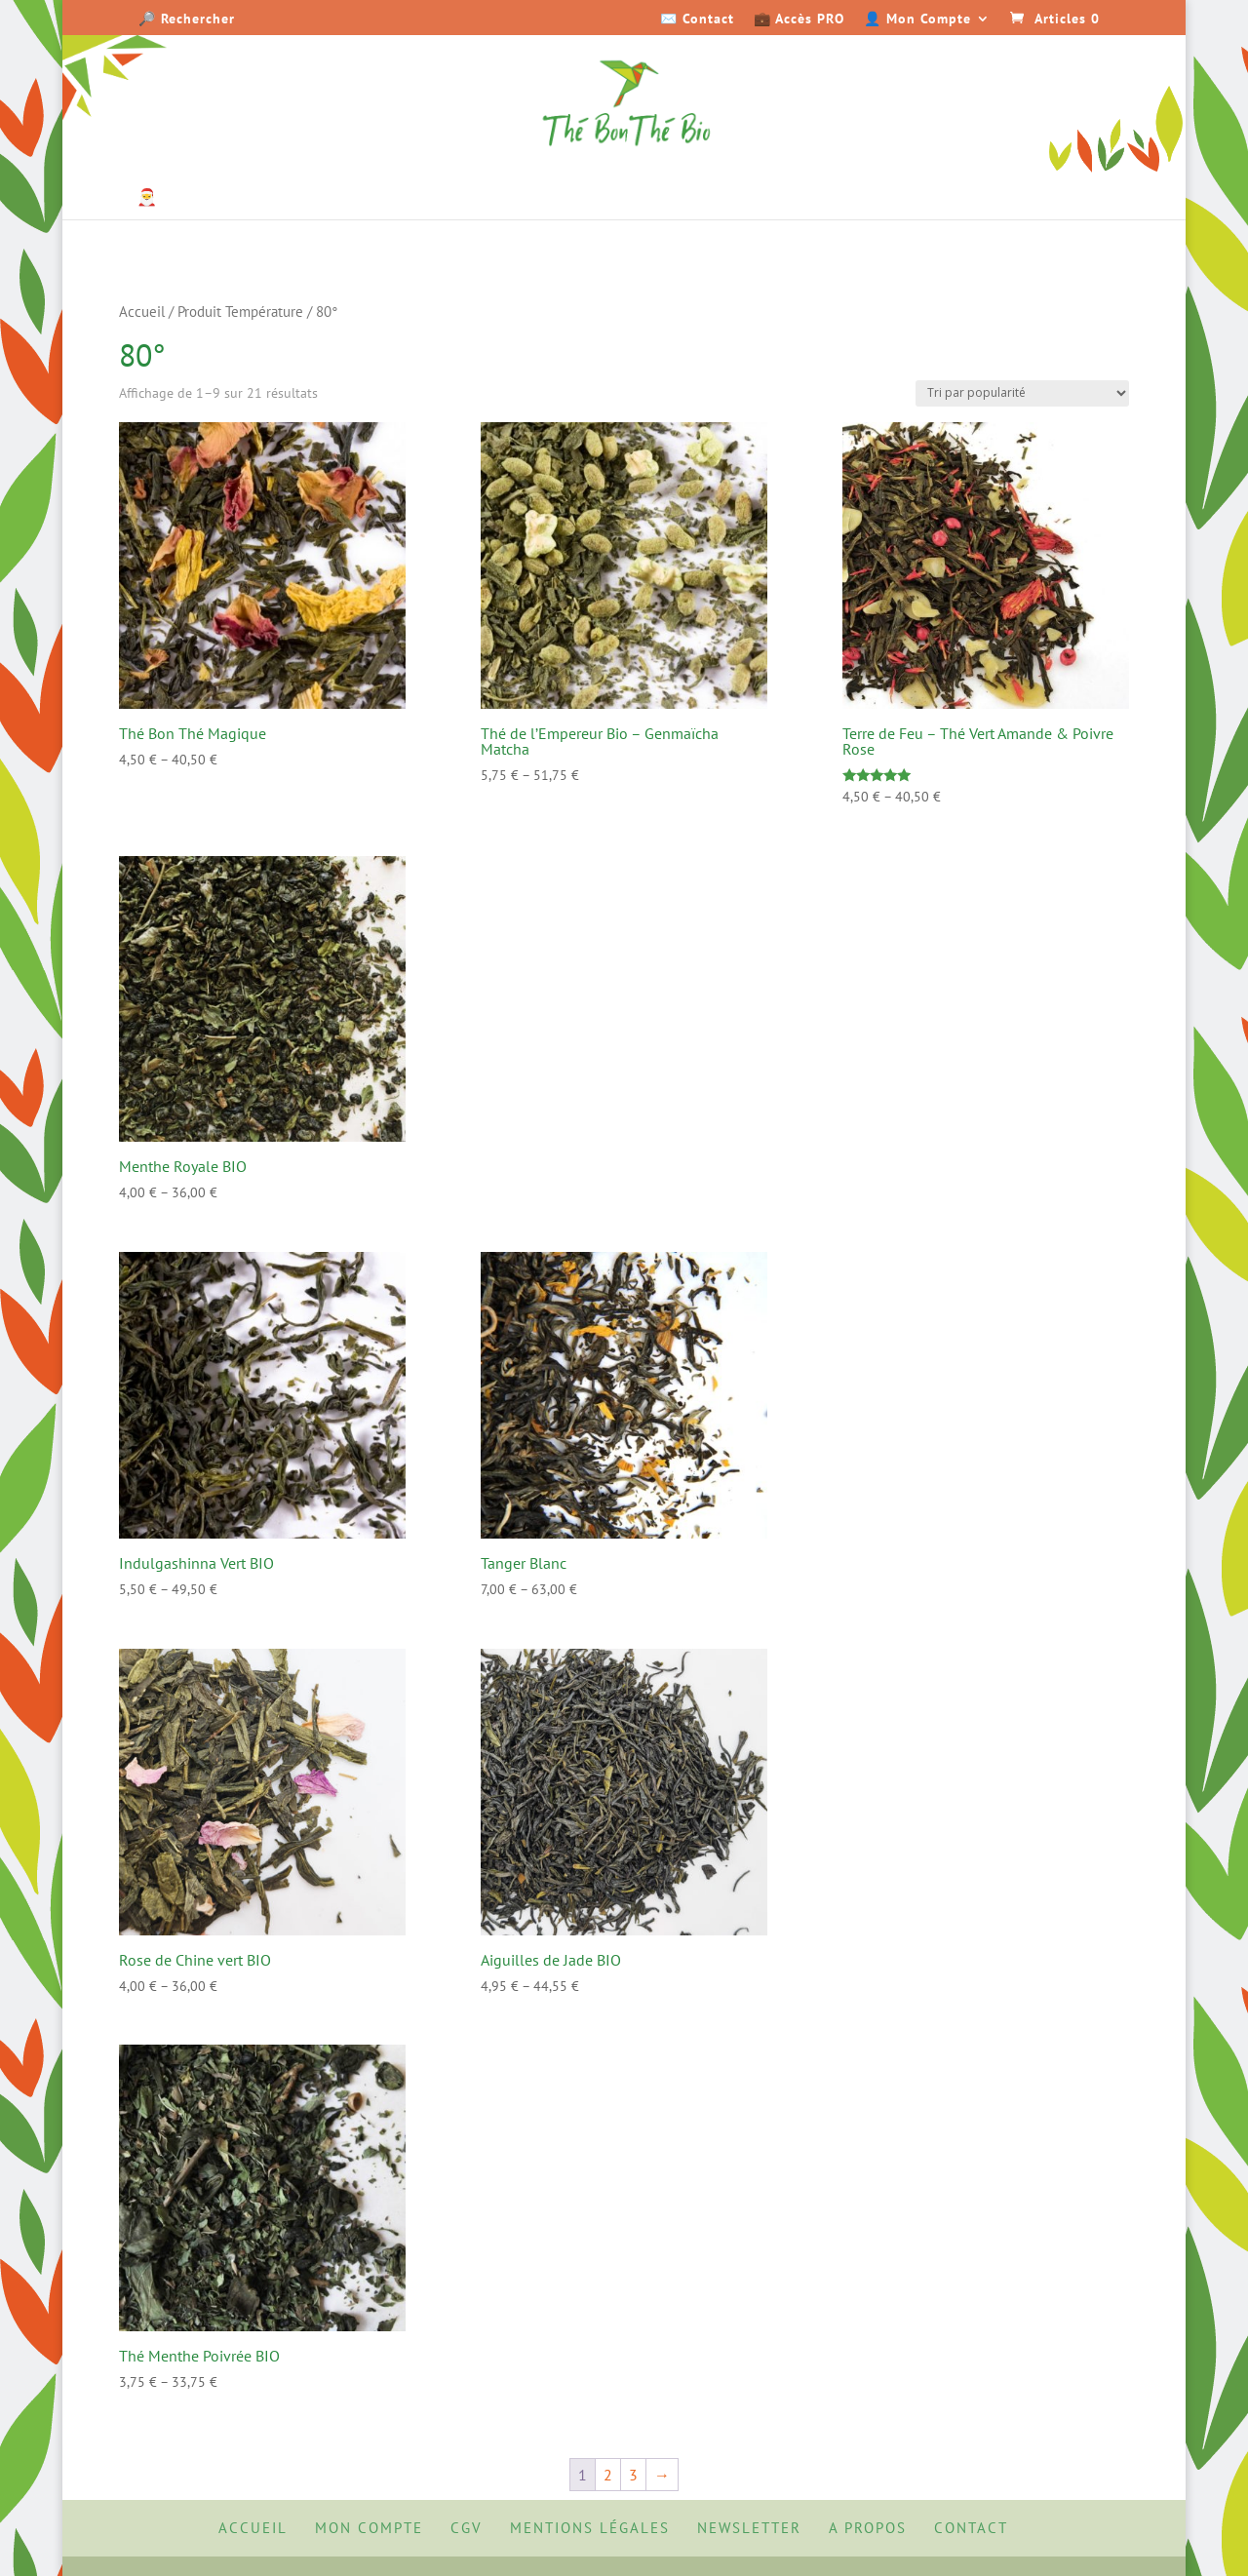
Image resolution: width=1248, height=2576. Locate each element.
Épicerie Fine (812, 199)
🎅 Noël (165, 199)
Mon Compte (369, 2527)
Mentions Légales (590, 2527)
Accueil (142, 311)
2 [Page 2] (608, 2474)
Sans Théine (679, 199)
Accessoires (1051, 199)
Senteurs (935, 199)
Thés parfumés (406, 199)
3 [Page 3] (633, 2474)
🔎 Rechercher (186, 19)
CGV (466, 2527)
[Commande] (1022, 393)
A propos (868, 2527)
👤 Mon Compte (917, 19)
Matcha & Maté (557, 199)
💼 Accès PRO (799, 19)
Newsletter (749, 2527)
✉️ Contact (697, 19)
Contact (971, 2527)
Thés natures (264, 199)
